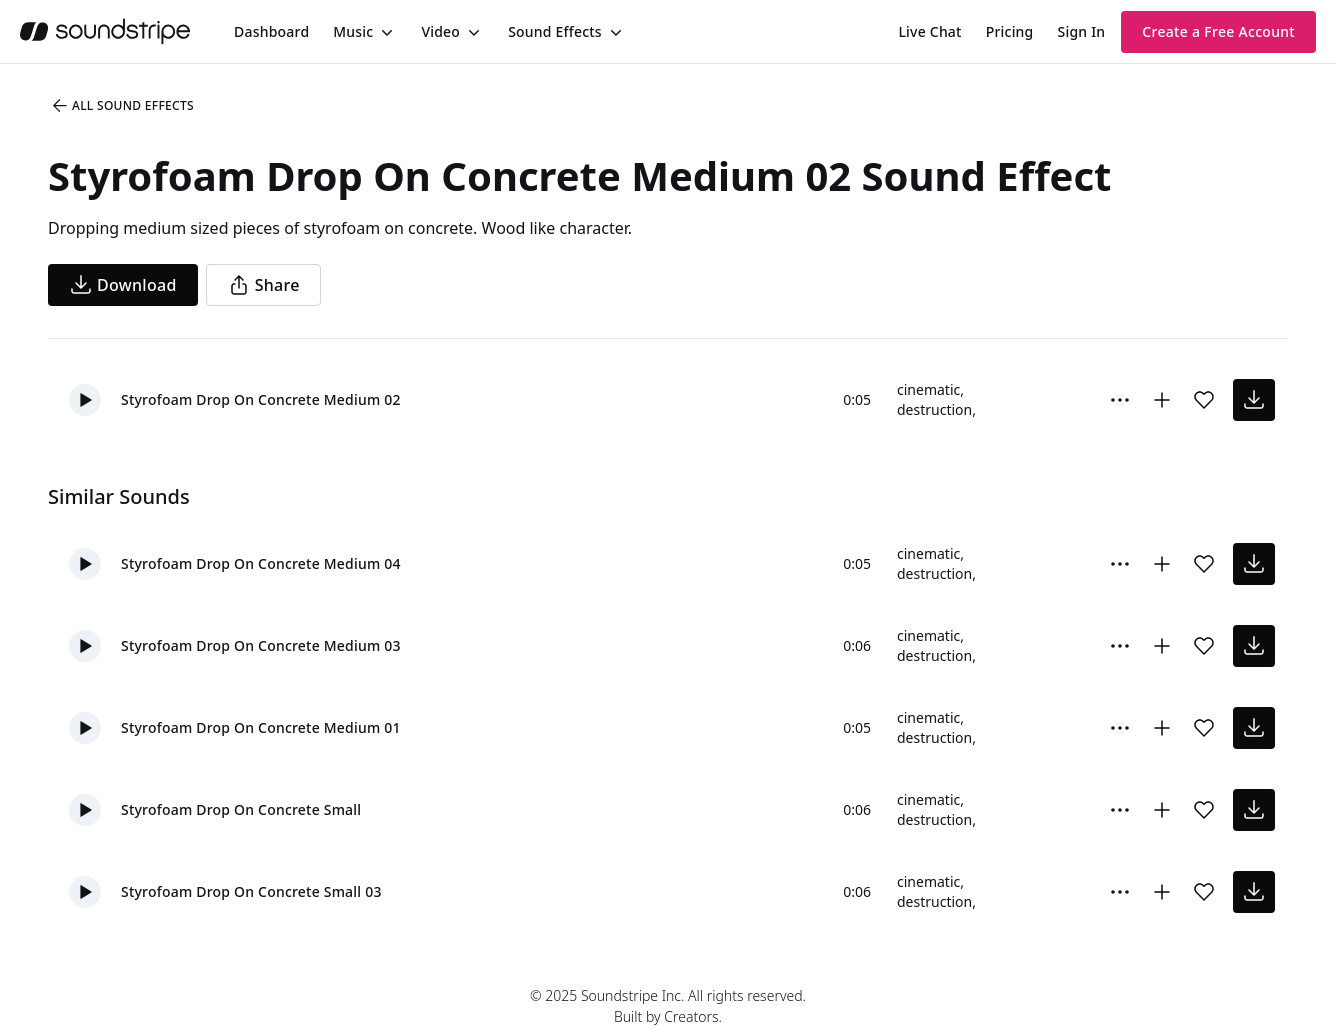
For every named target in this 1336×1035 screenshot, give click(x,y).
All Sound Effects (122, 106)
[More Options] (1120, 400)
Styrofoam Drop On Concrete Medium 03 (261, 645)
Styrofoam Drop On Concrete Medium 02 (261, 399)
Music (353, 31)
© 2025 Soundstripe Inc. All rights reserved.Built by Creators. (668, 1006)
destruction (934, 409)
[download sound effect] (1254, 400)
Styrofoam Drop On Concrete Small (241, 809)
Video (440, 31)
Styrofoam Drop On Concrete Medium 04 (261, 563)
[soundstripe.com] (105, 31)
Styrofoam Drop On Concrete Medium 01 (261, 727)
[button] (85, 400)
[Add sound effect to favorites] (1204, 400)
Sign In (1082, 31)
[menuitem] (271, 31)
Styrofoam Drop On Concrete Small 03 (251, 891)
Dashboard (271, 31)
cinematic (928, 389)
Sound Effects (555, 31)
